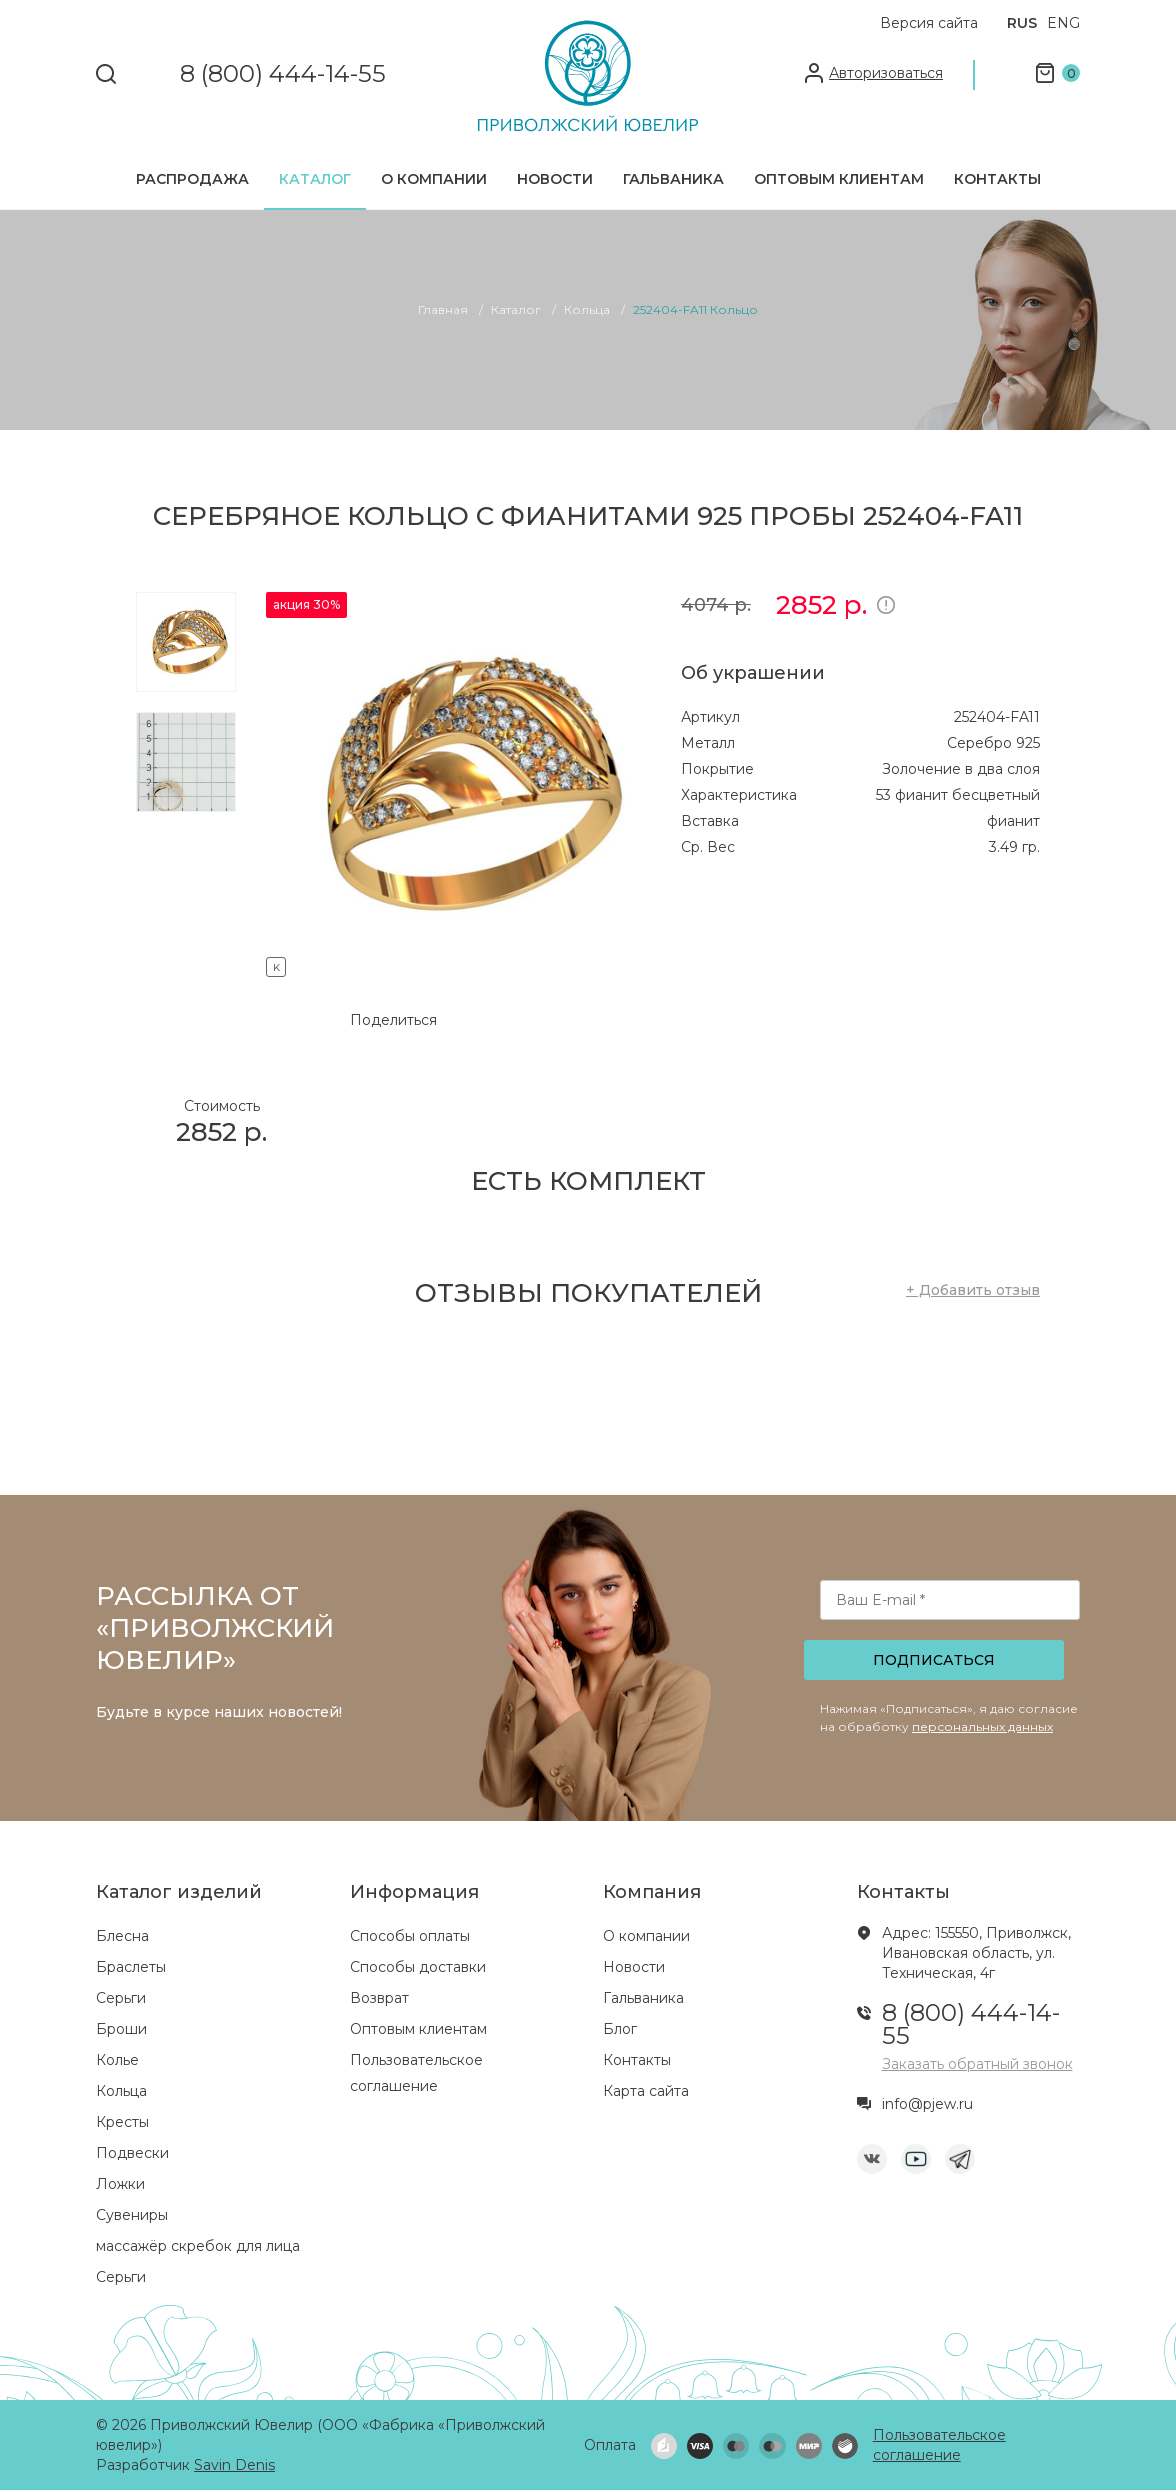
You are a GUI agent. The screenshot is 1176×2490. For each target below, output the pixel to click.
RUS (1022, 23)
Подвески (132, 2153)
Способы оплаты (410, 1936)
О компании (434, 179)
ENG (1063, 23)
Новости (555, 179)
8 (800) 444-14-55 (283, 74)
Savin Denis (234, 2465)
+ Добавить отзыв (973, 1290)
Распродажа (192, 179)
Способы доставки (418, 1967)
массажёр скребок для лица (198, 2246)
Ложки (120, 2184)
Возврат (379, 1998)
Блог (620, 2029)
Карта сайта (646, 2091)
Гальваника (673, 179)
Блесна (122, 1936)
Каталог (315, 179)
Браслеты (131, 1967)
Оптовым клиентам (839, 179)
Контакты (997, 179)
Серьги (121, 1998)
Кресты (122, 2122)
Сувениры (132, 2215)
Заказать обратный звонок (977, 2064)
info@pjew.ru (927, 2104)
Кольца (121, 2091)
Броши (121, 2029)
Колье (117, 2060)
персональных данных (982, 1726)
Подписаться (934, 1660)
